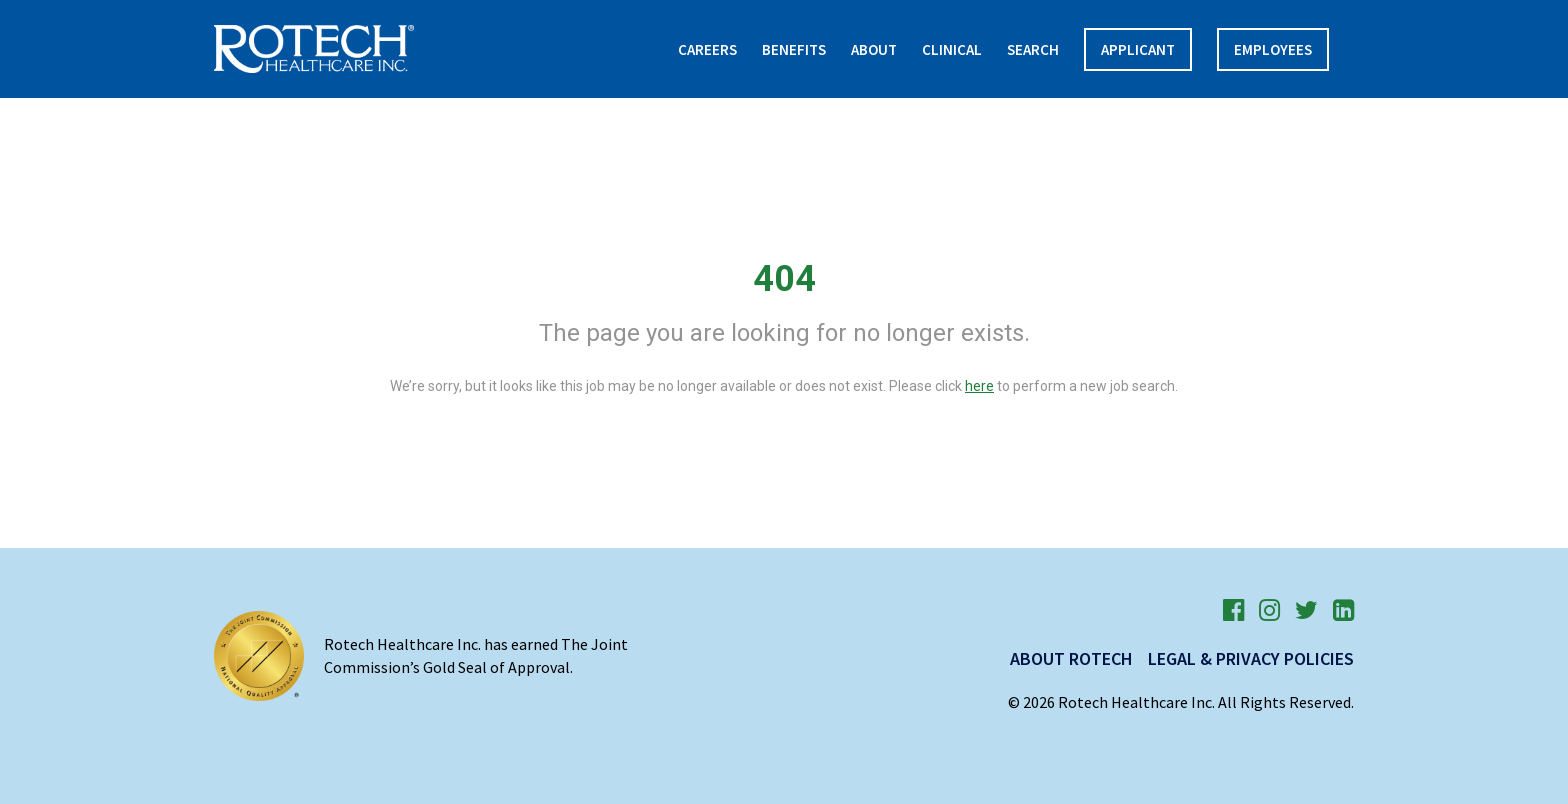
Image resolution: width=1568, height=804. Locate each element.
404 (784, 279)
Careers (707, 49)
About (874, 49)
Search (1033, 49)
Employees (1273, 49)
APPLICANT (1138, 49)
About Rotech (1071, 658)
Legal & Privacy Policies (1251, 658)
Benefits (794, 49)
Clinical (952, 49)
